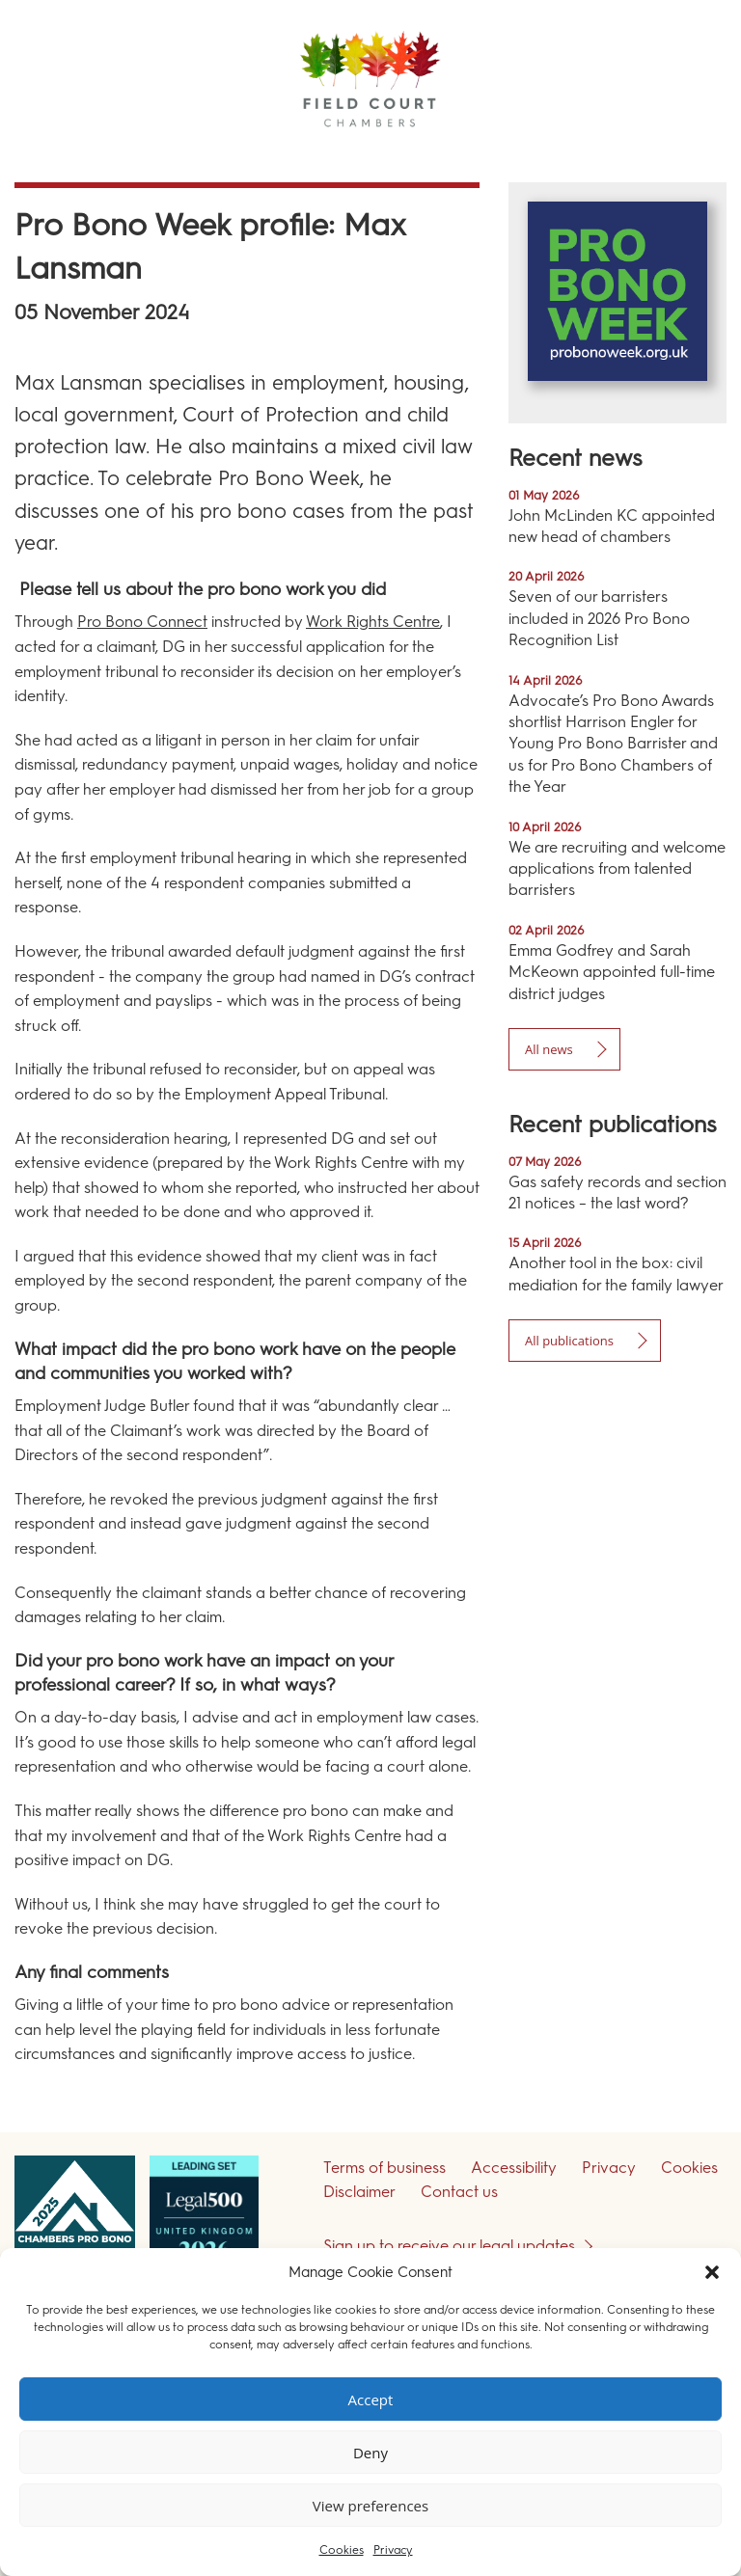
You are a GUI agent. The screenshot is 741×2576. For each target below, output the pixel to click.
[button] (712, 2272)
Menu (692, 154)
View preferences (370, 2505)
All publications (569, 1340)
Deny (370, 2452)
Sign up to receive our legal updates (449, 2246)
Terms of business (384, 2167)
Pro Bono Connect (142, 621)
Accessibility (514, 2167)
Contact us (459, 2192)
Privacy (393, 2550)
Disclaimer (359, 2192)
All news (549, 1049)
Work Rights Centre (373, 621)
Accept (371, 2399)
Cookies (341, 2550)
